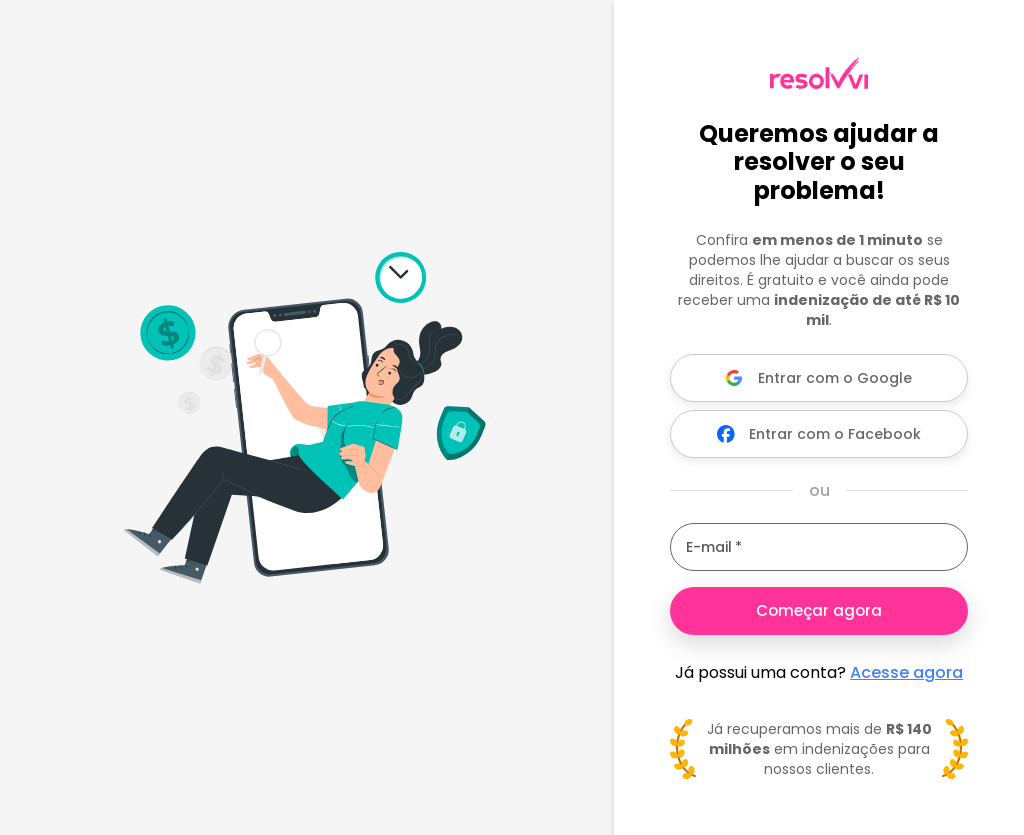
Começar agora (819, 610)
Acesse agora (906, 672)
